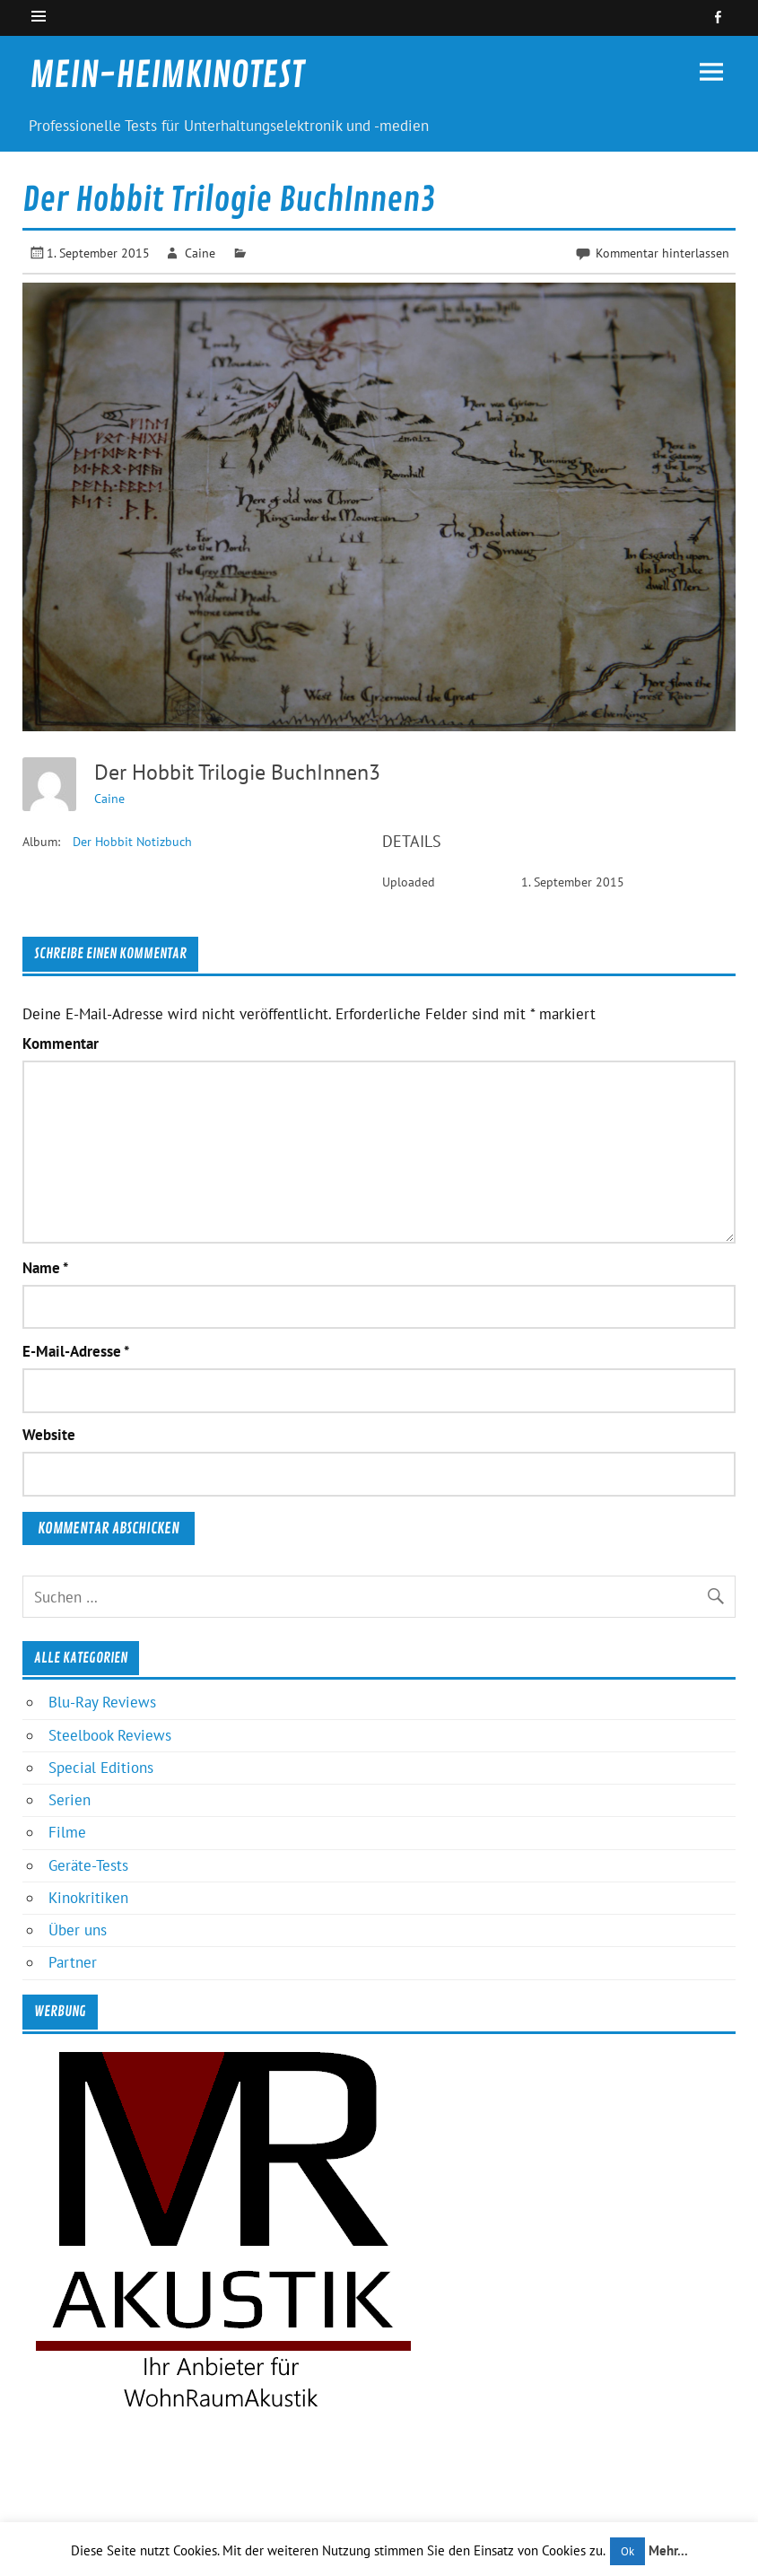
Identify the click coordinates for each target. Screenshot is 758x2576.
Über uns (77, 1930)
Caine (200, 252)
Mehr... (668, 2550)
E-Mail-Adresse (75, 1351)
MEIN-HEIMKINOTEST (167, 75)
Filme (67, 1832)
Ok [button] (627, 2551)
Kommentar (60, 1044)
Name (45, 1268)
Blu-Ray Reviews (102, 1702)
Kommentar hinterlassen (662, 252)
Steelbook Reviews (109, 1735)
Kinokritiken (88, 1898)
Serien (69, 1800)
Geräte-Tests (88, 1865)
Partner (72, 1962)
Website (48, 1435)
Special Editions (100, 1767)
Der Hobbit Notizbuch (132, 842)
